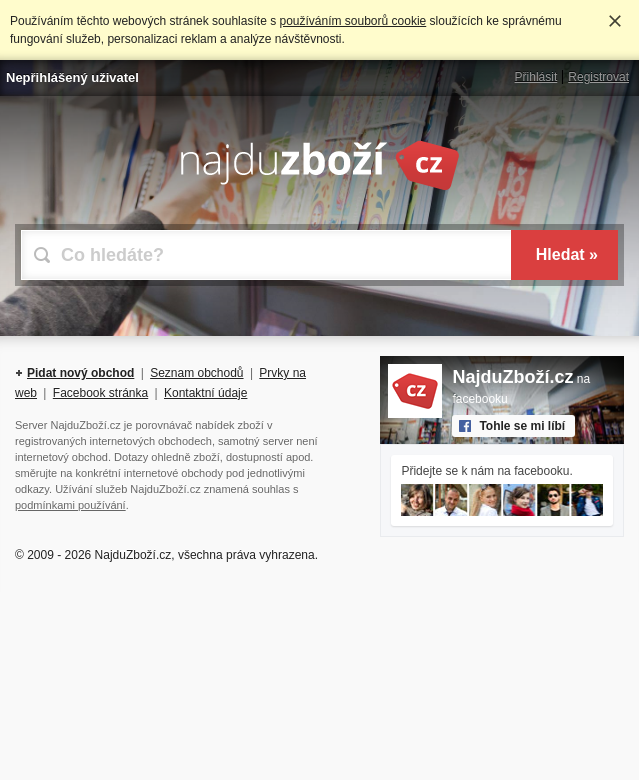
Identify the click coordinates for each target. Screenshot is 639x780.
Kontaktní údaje (205, 393)
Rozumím (615, 21)
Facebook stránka (100, 393)
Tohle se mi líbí (522, 426)
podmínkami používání (70, 505)
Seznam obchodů (196, 373)
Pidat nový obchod (80, 373)
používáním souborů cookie (352, 21)
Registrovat (598, 77)
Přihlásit (536, 77)
